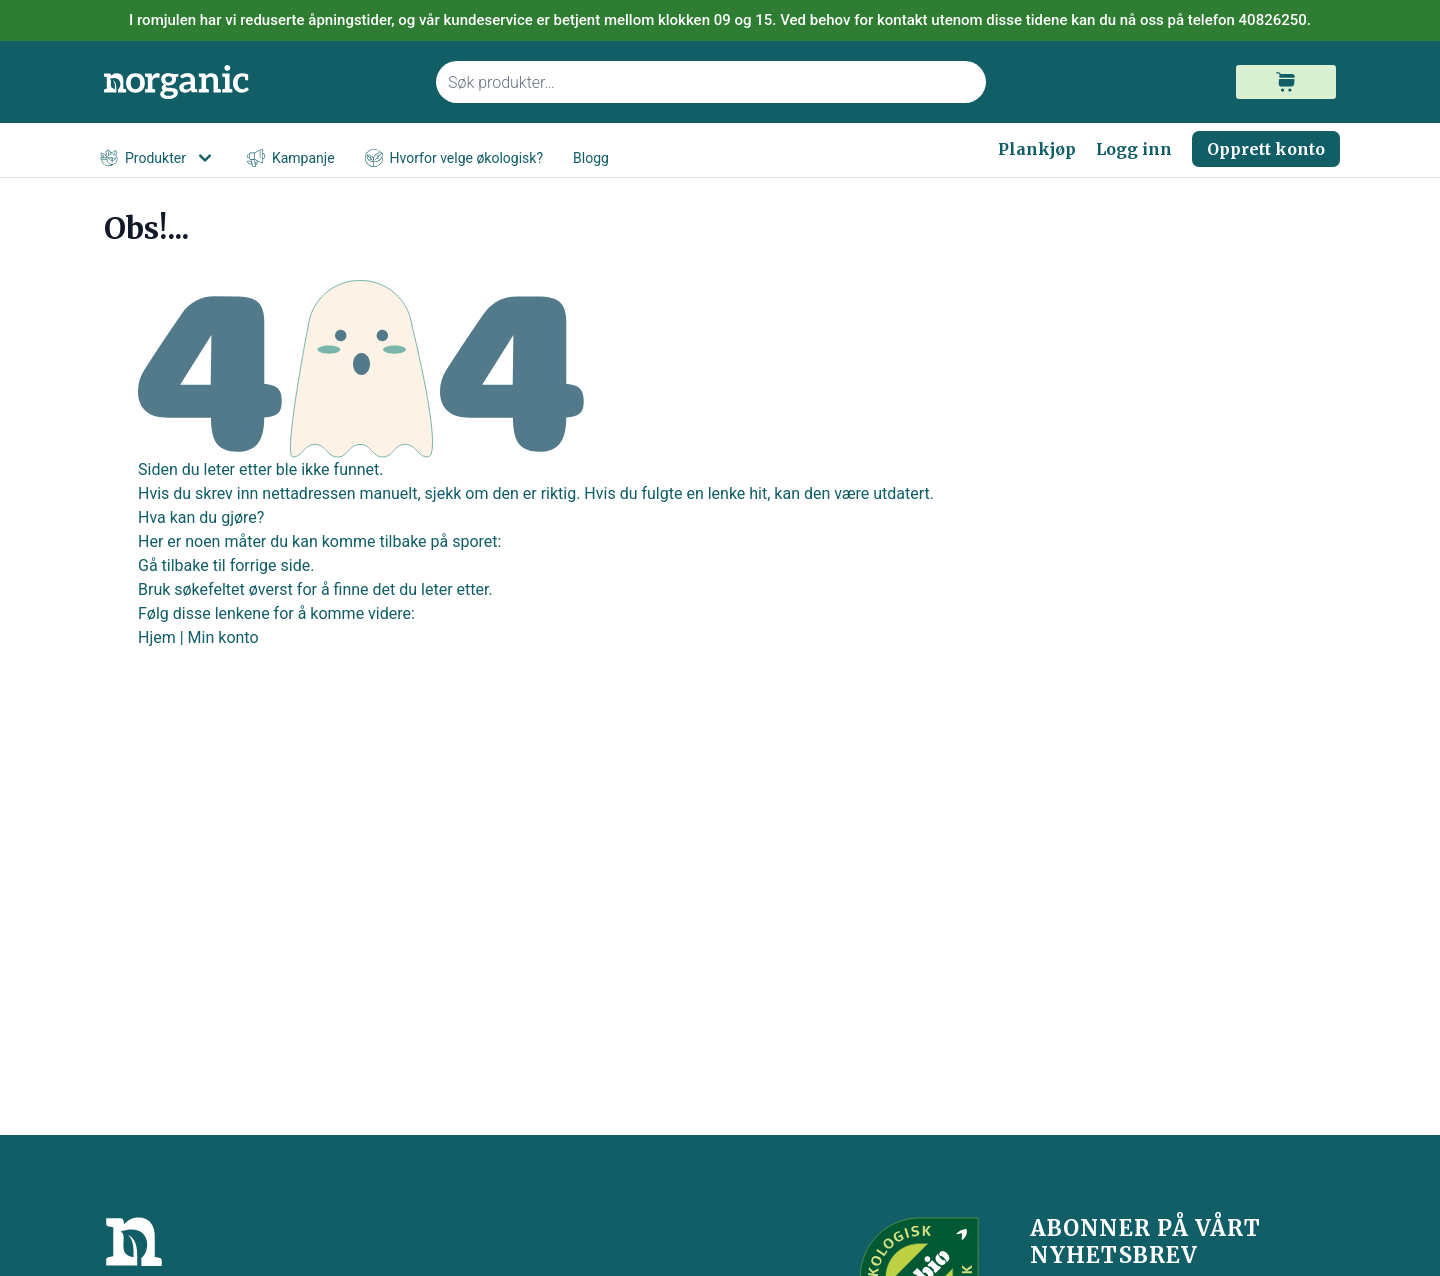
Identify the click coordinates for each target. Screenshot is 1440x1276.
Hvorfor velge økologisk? (454, 158)
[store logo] (258, 82)
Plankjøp (1037, 149)
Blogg (591, 158)
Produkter (158, 158)
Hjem (157, 637)
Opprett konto (1266, 149)
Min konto (223, 637)
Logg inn (1134, 149)
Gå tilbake (173, 565)
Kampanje (291, 158)
